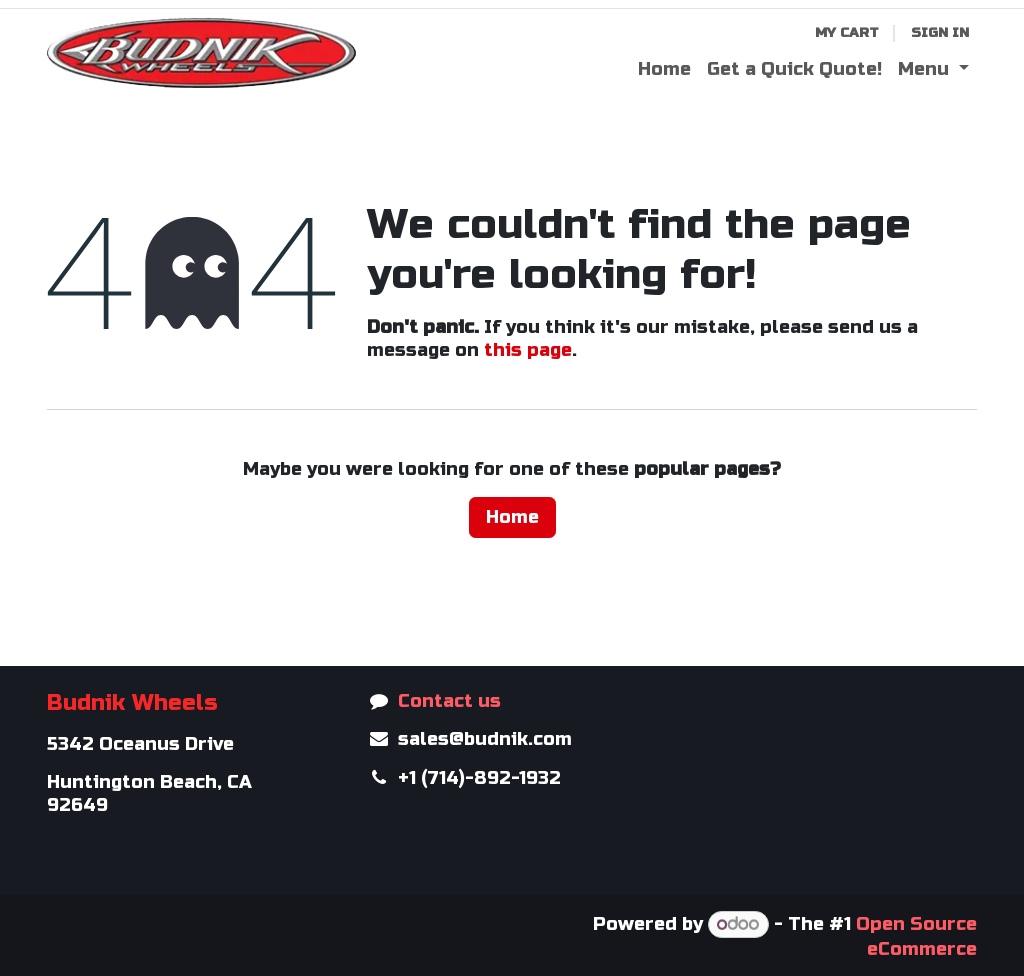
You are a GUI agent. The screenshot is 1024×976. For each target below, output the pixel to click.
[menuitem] (664, 69)
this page (528, 350)
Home (512, 517)
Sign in (940, 32)
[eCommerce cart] (847, 33)
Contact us (449, 701)
